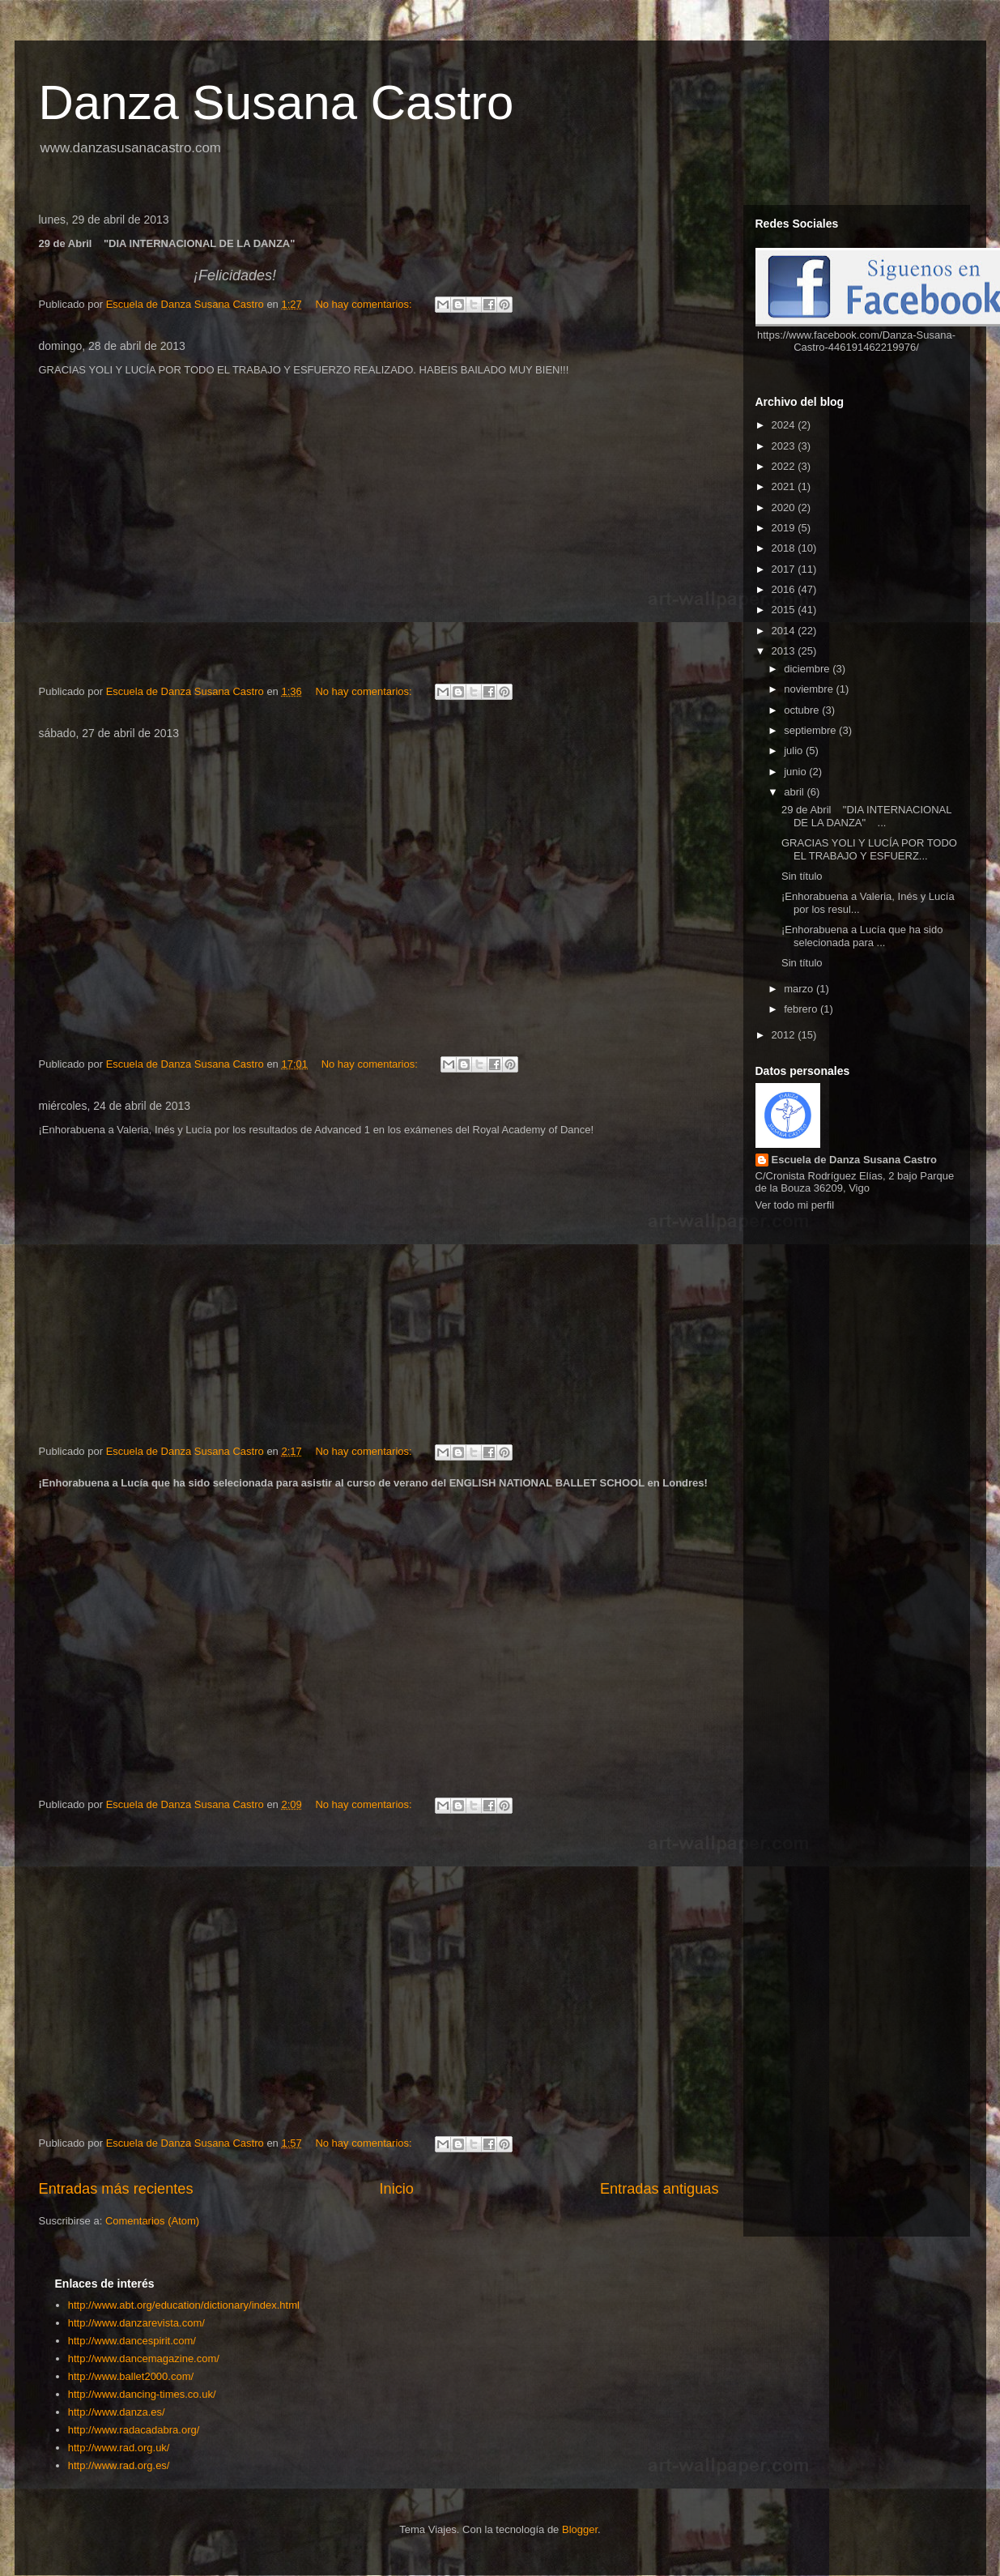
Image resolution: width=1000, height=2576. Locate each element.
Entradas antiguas (659, 2189)
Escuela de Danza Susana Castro (854, 1160)
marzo (800, 989)
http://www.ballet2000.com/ (131, 2376)
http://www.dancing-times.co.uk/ (142, 2394)
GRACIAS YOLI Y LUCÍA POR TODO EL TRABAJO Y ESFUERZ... (869, 849)
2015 (785, 609)
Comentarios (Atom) (152, 2221)
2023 (785, 446)
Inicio (396, 2189)
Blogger (580, 2529)
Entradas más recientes (116, 2189)
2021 (785, 486)
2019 (785, 528)
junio (796, 772)
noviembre (810, 689)
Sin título (802, 876)
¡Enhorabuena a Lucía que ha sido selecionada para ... (862, 936)
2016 (785, 589)
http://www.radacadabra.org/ (134, 2430)
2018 (785, 548)
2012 (785, 1035)
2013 (785, 651)
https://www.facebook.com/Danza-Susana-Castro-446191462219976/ (856, 341)
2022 (785, 466)
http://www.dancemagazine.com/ (143, 2358)
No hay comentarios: (365, 304)
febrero (802, 1009)
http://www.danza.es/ (116, 2412)
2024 (785, 425)
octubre (803, 710)
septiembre (811, 730)
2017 (785, 569)
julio (795, 750)
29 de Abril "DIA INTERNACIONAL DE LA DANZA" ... (866, 816)
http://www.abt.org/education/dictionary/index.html (184, 2305)
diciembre (808, 669)
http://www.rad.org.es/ (119, 2465)
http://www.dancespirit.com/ (132, 2341)
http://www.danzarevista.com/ (136, 2323)
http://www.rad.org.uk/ (119, 2448)
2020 (785, 507)
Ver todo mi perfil (795, 1205)
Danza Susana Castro (276, 102)
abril (795, 792)
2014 (785, 631)
